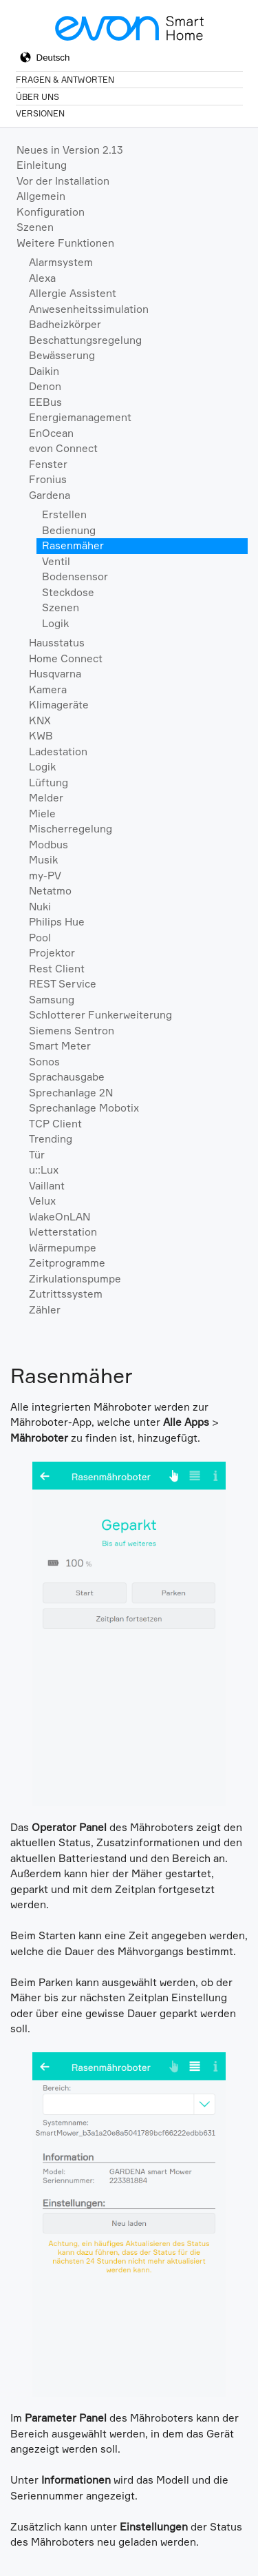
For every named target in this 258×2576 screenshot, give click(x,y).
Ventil (56, 561)
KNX (40, 720)
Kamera (48, 689)
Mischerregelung (70, 828)
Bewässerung (62, 355)
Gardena (49, 495)
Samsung (51, 999)
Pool (40, 937)
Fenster (48, 464)
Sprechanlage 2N (71, 1092)
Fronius (48, 479)
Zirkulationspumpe (75, 1278)
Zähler (45, 1309)
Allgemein (41, 196)
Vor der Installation (63, 180)
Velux (42, 1200)
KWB (41, 735)
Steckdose (68, 592)
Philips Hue (57, 921)
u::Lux (43, 1169)
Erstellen (64, 514)
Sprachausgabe (67, 1076)
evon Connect (63, 448)
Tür (37, 1154)
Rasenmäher (73, 545)
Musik (43, 859)
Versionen (40, 113)
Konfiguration (51, 211)
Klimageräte (59, 704)
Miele (42, 813)
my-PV (45, 875)
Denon (45, 386)
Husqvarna (55, 673)
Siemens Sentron (71, 1030)
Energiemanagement (80, 417)
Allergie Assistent (72, 293)
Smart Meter (60, 1045)
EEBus (45, 402)
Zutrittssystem (66, 1293)
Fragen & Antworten (65, 79)
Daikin (44, 371)
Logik (55, 623)
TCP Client (55, 1123)
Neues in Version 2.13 (70, 149)
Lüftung (48, 782)
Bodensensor (75, 576)
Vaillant (47, 1185)
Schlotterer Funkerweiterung (100, 1014)
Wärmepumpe (62, 1247)
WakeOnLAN (59, 1216)
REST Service (62, 983)
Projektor (52, 952)
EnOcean (51, 433)
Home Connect (66, 658)
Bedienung (69, 530)
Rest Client (57, 968)
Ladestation (58, 751)
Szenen (35, 227)
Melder (46, 797)
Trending (50, 1138)
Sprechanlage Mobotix (84, 1107)
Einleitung (42, 165)
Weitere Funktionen (65, 242)
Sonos (44, 1061)
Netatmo (50, 890)
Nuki (40, 906)
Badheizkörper (65, 324)
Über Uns (37, 97)
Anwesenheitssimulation (89, 309)
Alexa (42, 278)
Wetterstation (63, 1231)
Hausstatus (57, 642)
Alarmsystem (61, 262)
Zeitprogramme (67, 1262)
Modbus (48, 844)
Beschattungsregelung (85, 340)
